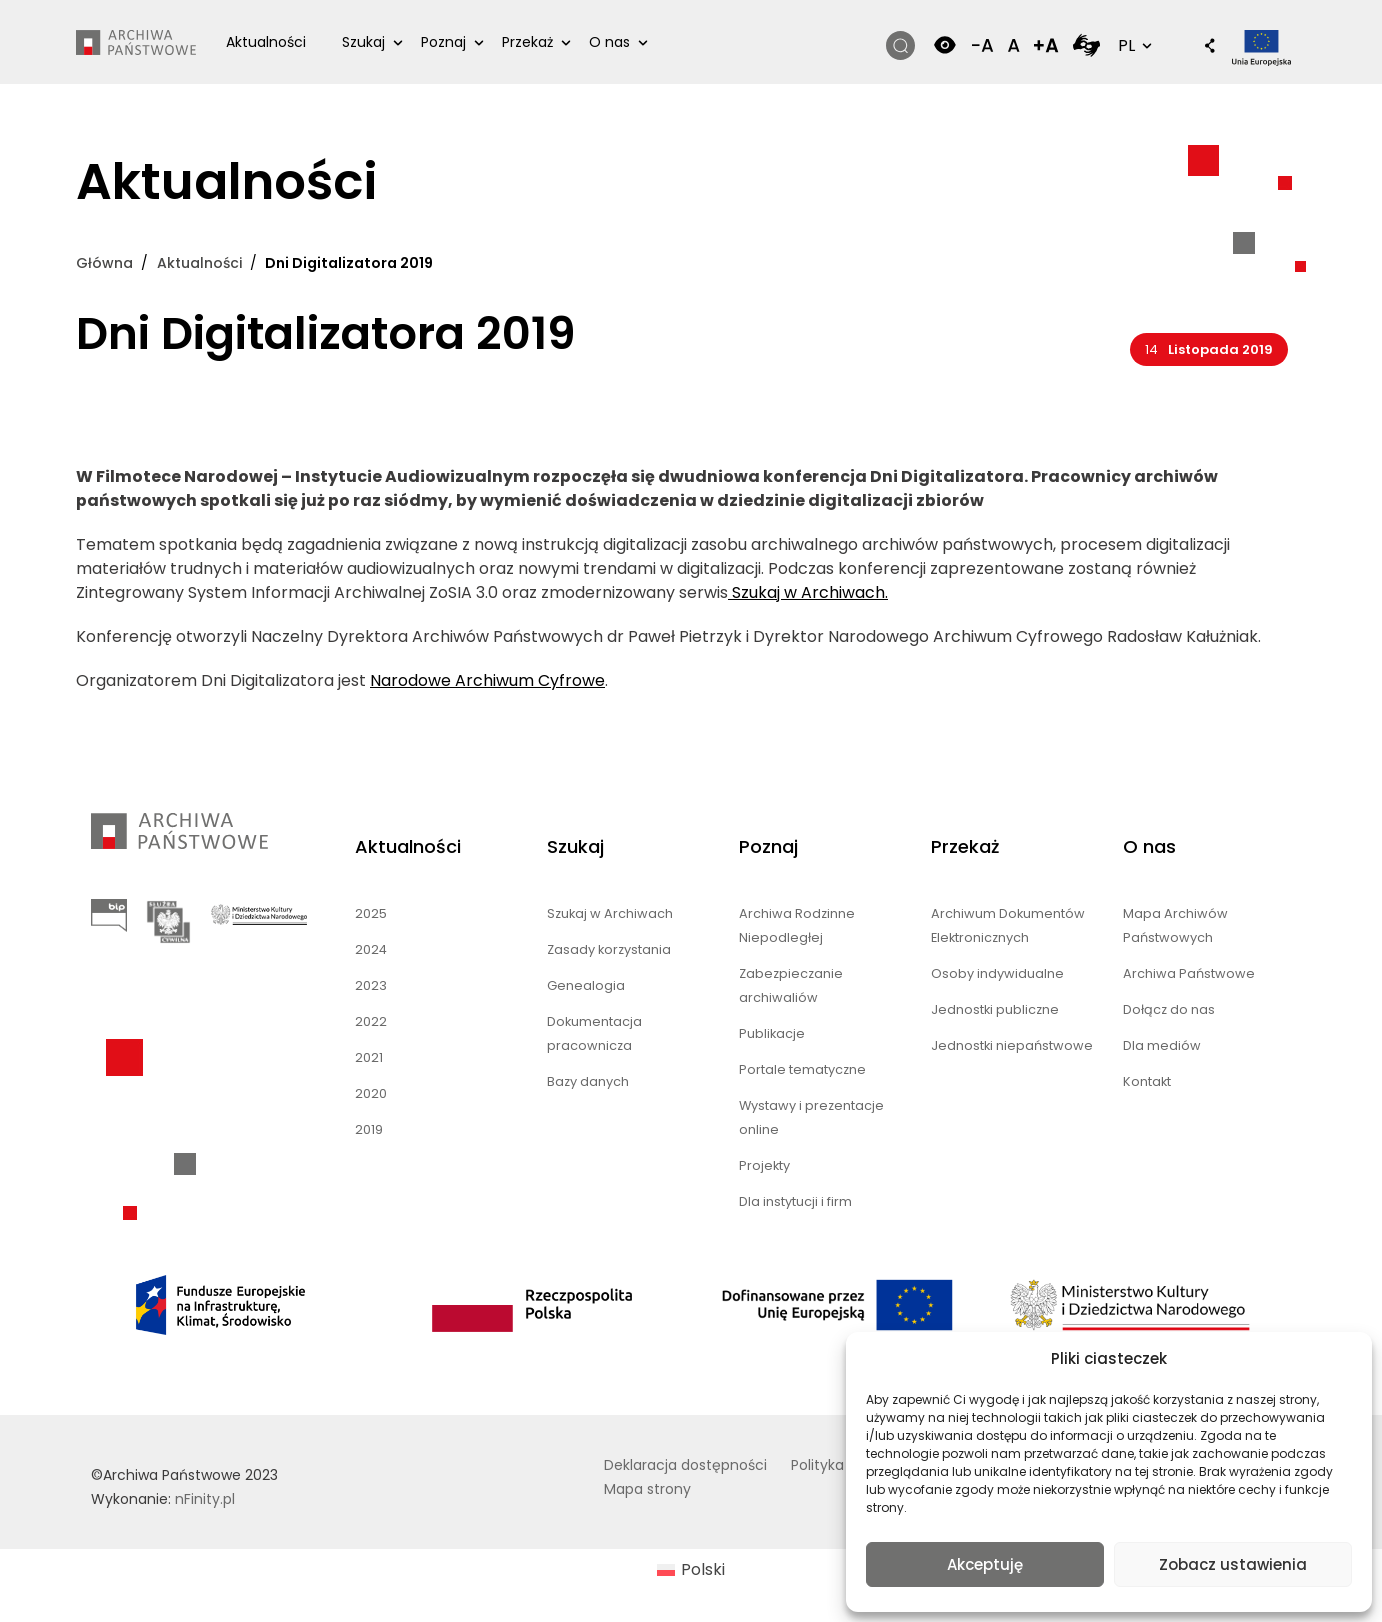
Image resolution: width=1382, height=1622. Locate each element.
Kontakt (1147, 1081)
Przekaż (527, 42)
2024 (371, 949)
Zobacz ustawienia (1233, 1564)
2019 (369, 1129)
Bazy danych (588, 1081)
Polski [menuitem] (703, 1569)
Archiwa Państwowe (1189, 973)
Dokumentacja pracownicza (594, 1033)
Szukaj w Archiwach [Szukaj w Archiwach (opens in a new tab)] (610, 913)
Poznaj (443, 42)
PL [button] (1133, 45)
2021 (369, 1057)
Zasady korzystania (609, 949)
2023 (371, 985)
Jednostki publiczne (995, 1009)
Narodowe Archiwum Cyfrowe (487, 680)
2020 (371, 1093)
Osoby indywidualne (997, 973)
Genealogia (586, 985)
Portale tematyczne (802, 1069)
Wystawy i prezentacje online (811, 1117)
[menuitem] (691, 1571)
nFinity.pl (205, 1499)
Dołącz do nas (1169, 1009)
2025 (371, 913)
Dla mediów (1162, 1045)
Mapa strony (647, 1489)
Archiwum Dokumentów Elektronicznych (1008, 925)
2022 (371, 1021)
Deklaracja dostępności (685, 1465)
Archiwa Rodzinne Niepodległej (797, 925)
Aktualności (266, 42)
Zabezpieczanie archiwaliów (791, 985)
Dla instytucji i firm (795, 1201)
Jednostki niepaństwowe (1012, 1045)
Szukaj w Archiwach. (808, 592)
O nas (609, 42)
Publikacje (772, 1033)
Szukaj (363, 42)
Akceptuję (985, 1564)
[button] (1200, 48)
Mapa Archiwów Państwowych (1175, 925)
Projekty (764, 1165)
